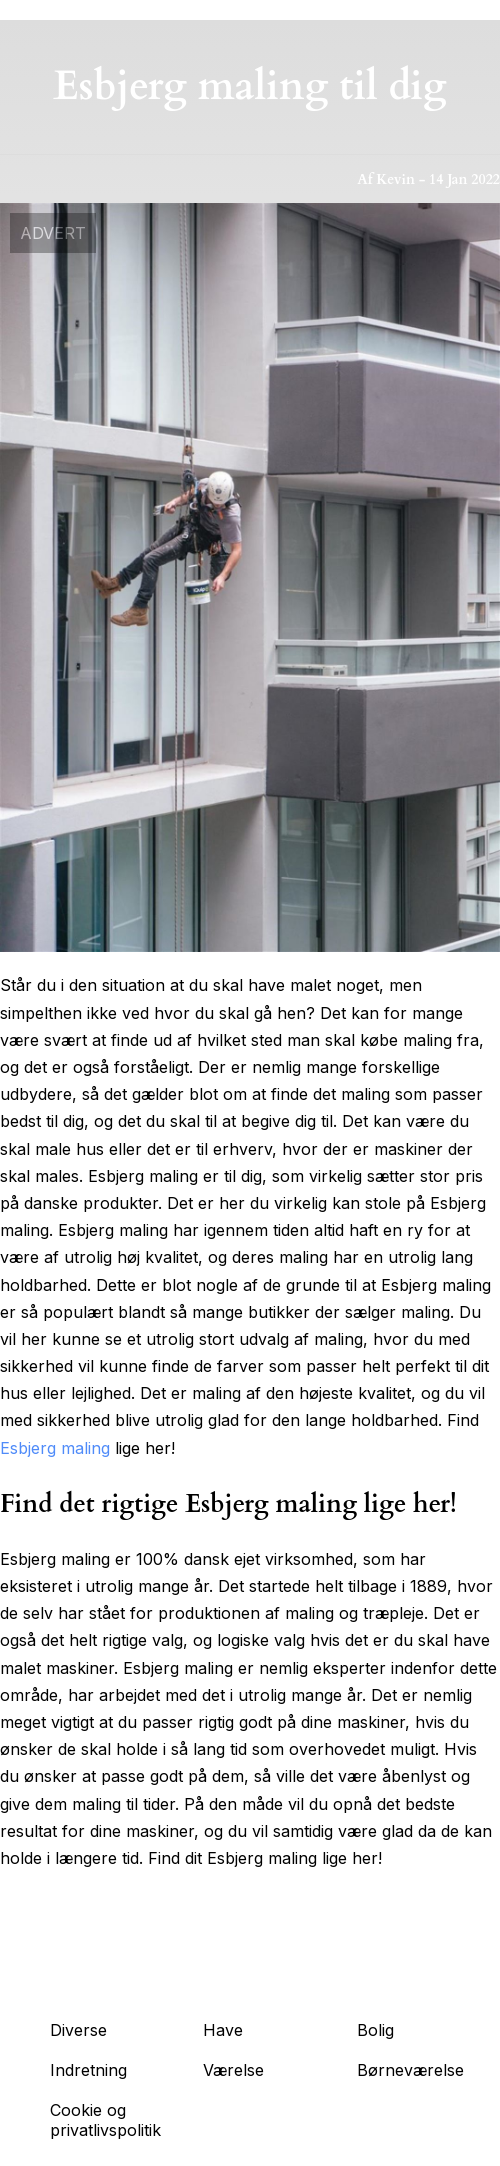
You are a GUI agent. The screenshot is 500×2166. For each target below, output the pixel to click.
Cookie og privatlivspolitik (105, 2120)
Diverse (78, 2030)
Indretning (88, 2070)
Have (223, 2030)
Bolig (375, 2030)
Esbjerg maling (55, 1448)
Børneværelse (410, 2070)
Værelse (233, 2070)
